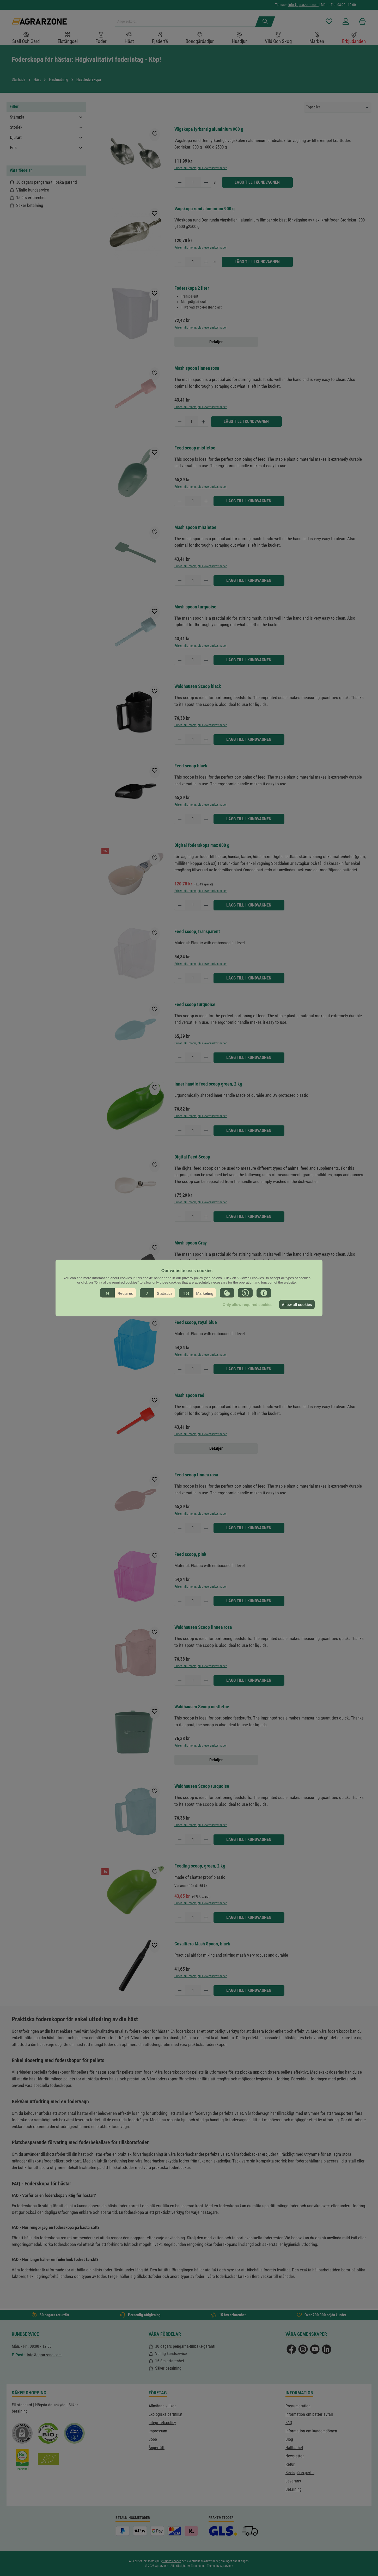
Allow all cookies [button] (296, 1304)
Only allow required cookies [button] (246, 1304)
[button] (118, 1292)
